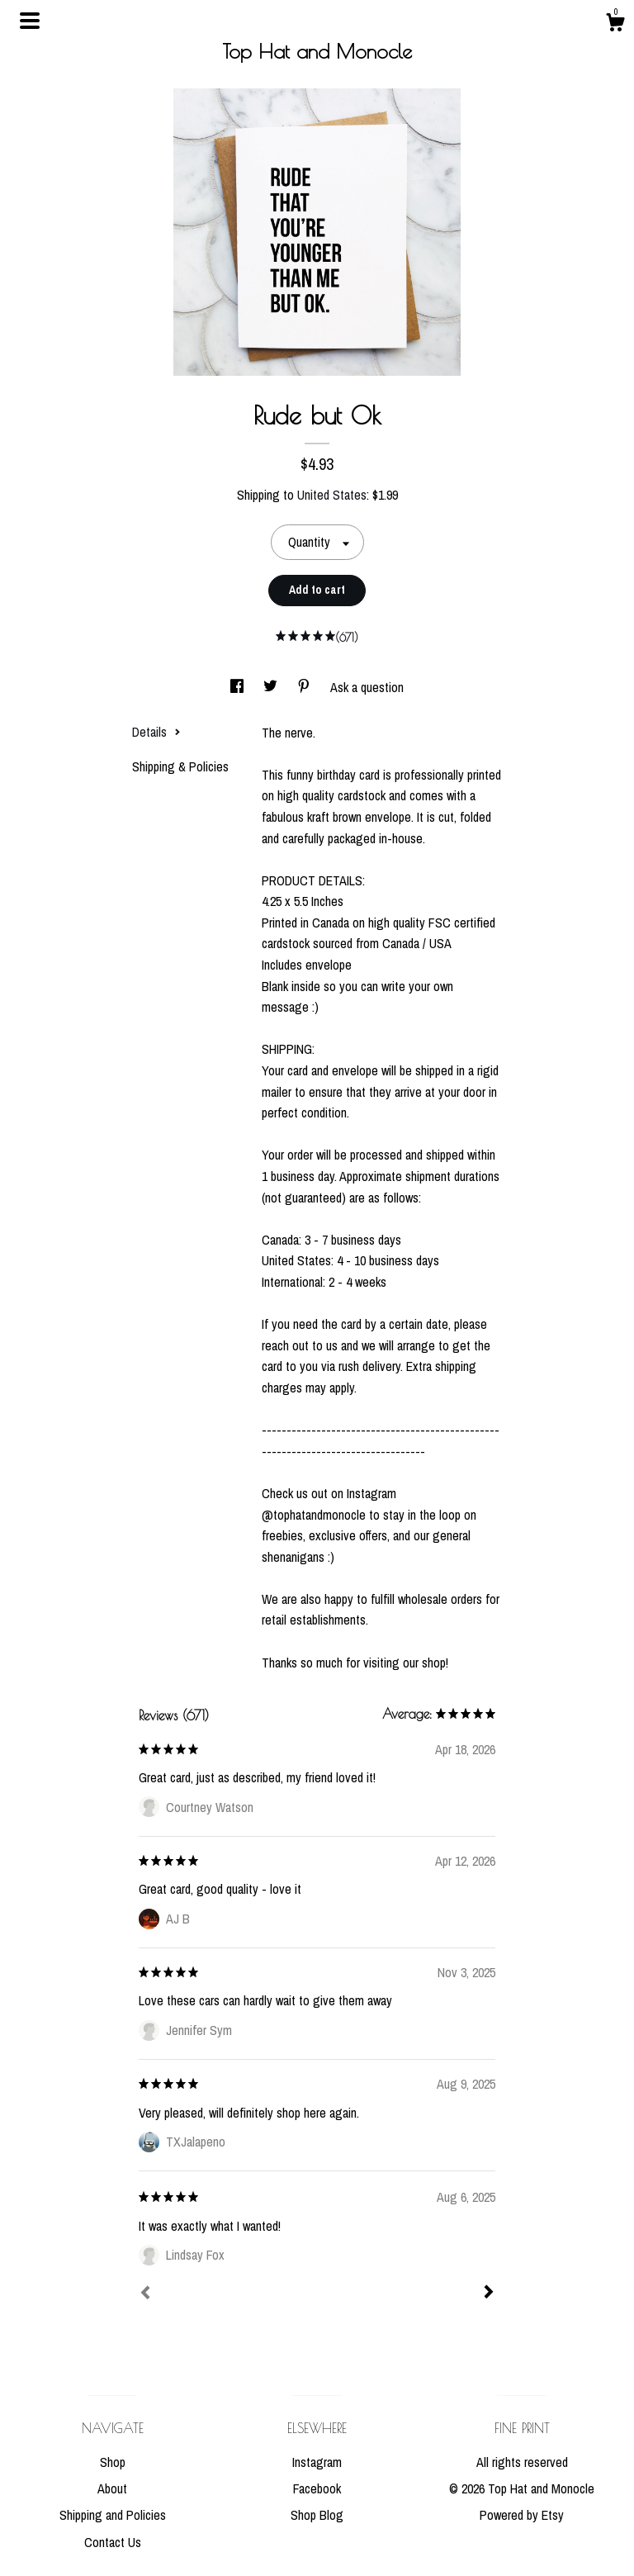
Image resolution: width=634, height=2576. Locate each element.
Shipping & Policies (180, 766)
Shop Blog (317, 2515)
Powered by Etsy (522, 2515)
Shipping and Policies (112, 2515)
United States (332, 495)
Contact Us (112, 2542)
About (112, 2488)
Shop (112, 2462)
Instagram (317, 2462)
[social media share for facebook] (238, 687)
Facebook (317, 2488)
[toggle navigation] (30, 20)
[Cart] (615, 24)
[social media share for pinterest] (305, 687)
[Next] (488, 2293)
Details (156, 732)
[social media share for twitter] (272, 687)
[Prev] (145, 2294)
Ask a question (367, 687)
